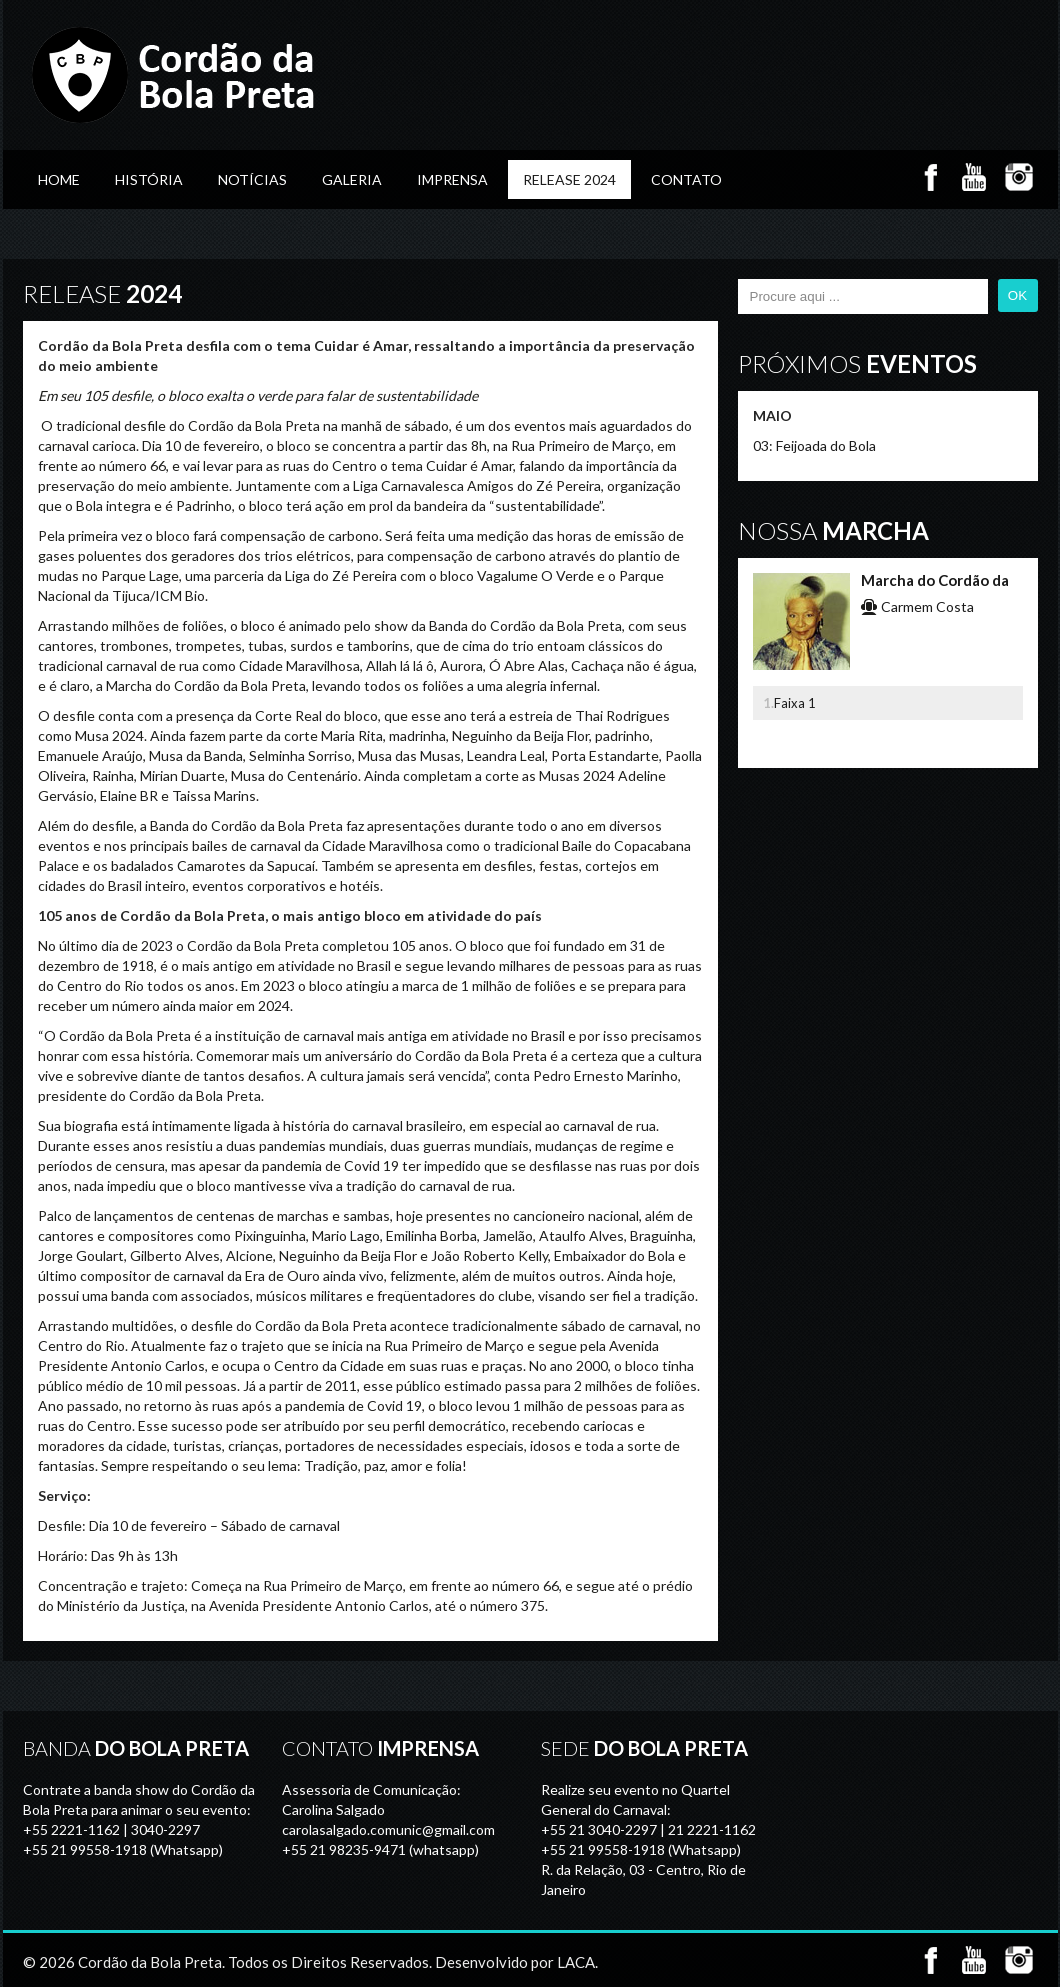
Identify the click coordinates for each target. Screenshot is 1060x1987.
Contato (686, 179)
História (149, 179)
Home (59, 179)
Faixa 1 (795, 703)
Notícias (252, 179)
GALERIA (352, 179)
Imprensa (452, 179)
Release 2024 (569, 179)
